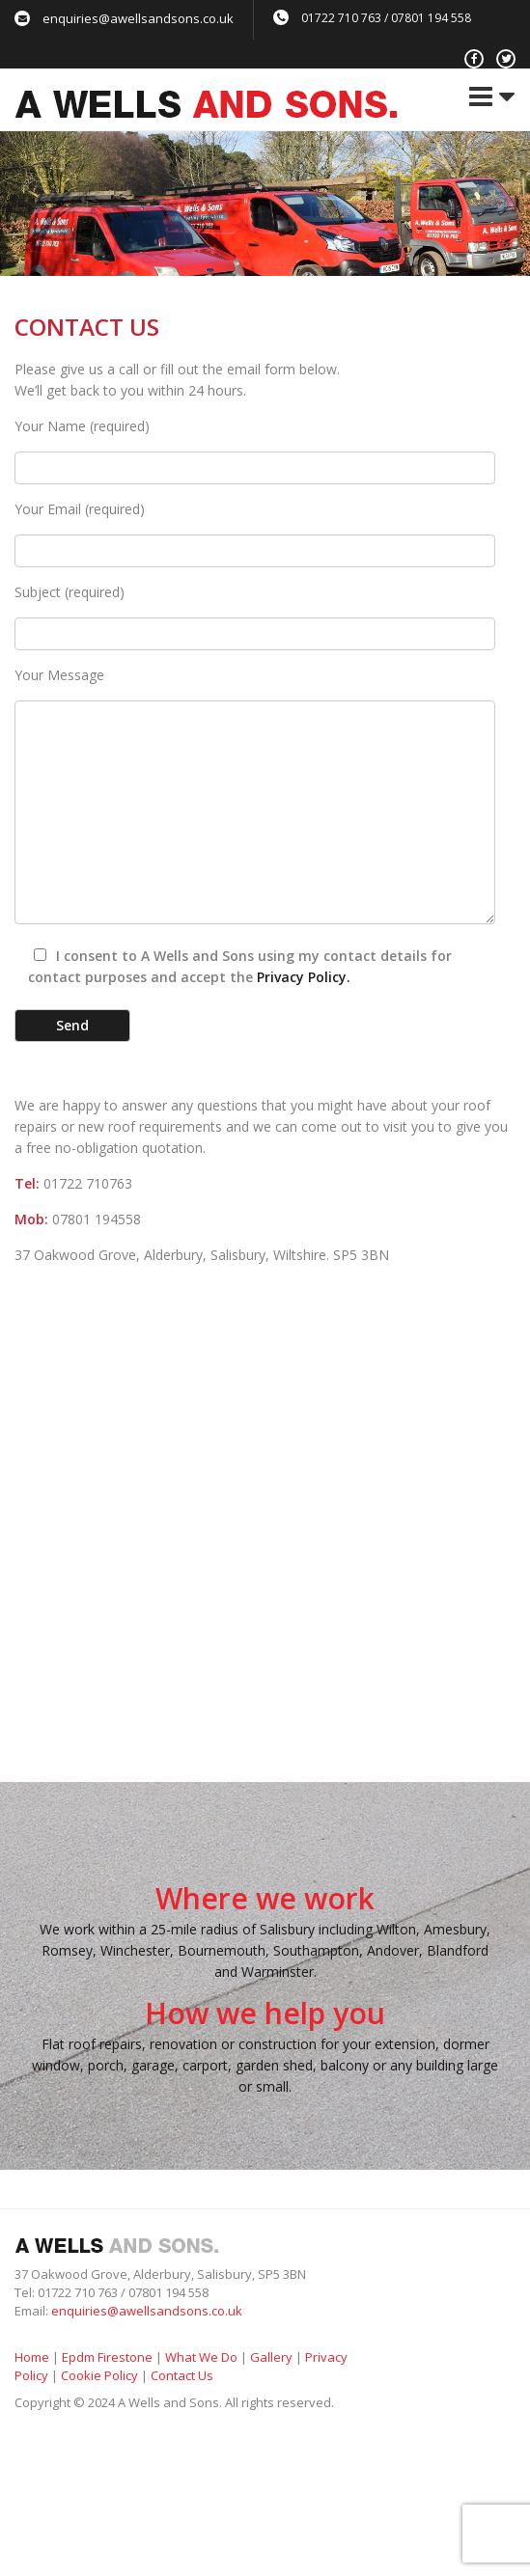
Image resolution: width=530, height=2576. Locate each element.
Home (31, 2357)
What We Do (201, 2357)
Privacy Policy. (303, 977)
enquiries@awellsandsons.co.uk (138, 18)
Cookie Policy (99, 2375)
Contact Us (182, 2375)
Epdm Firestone (107, 2357)
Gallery (271, 2357)
